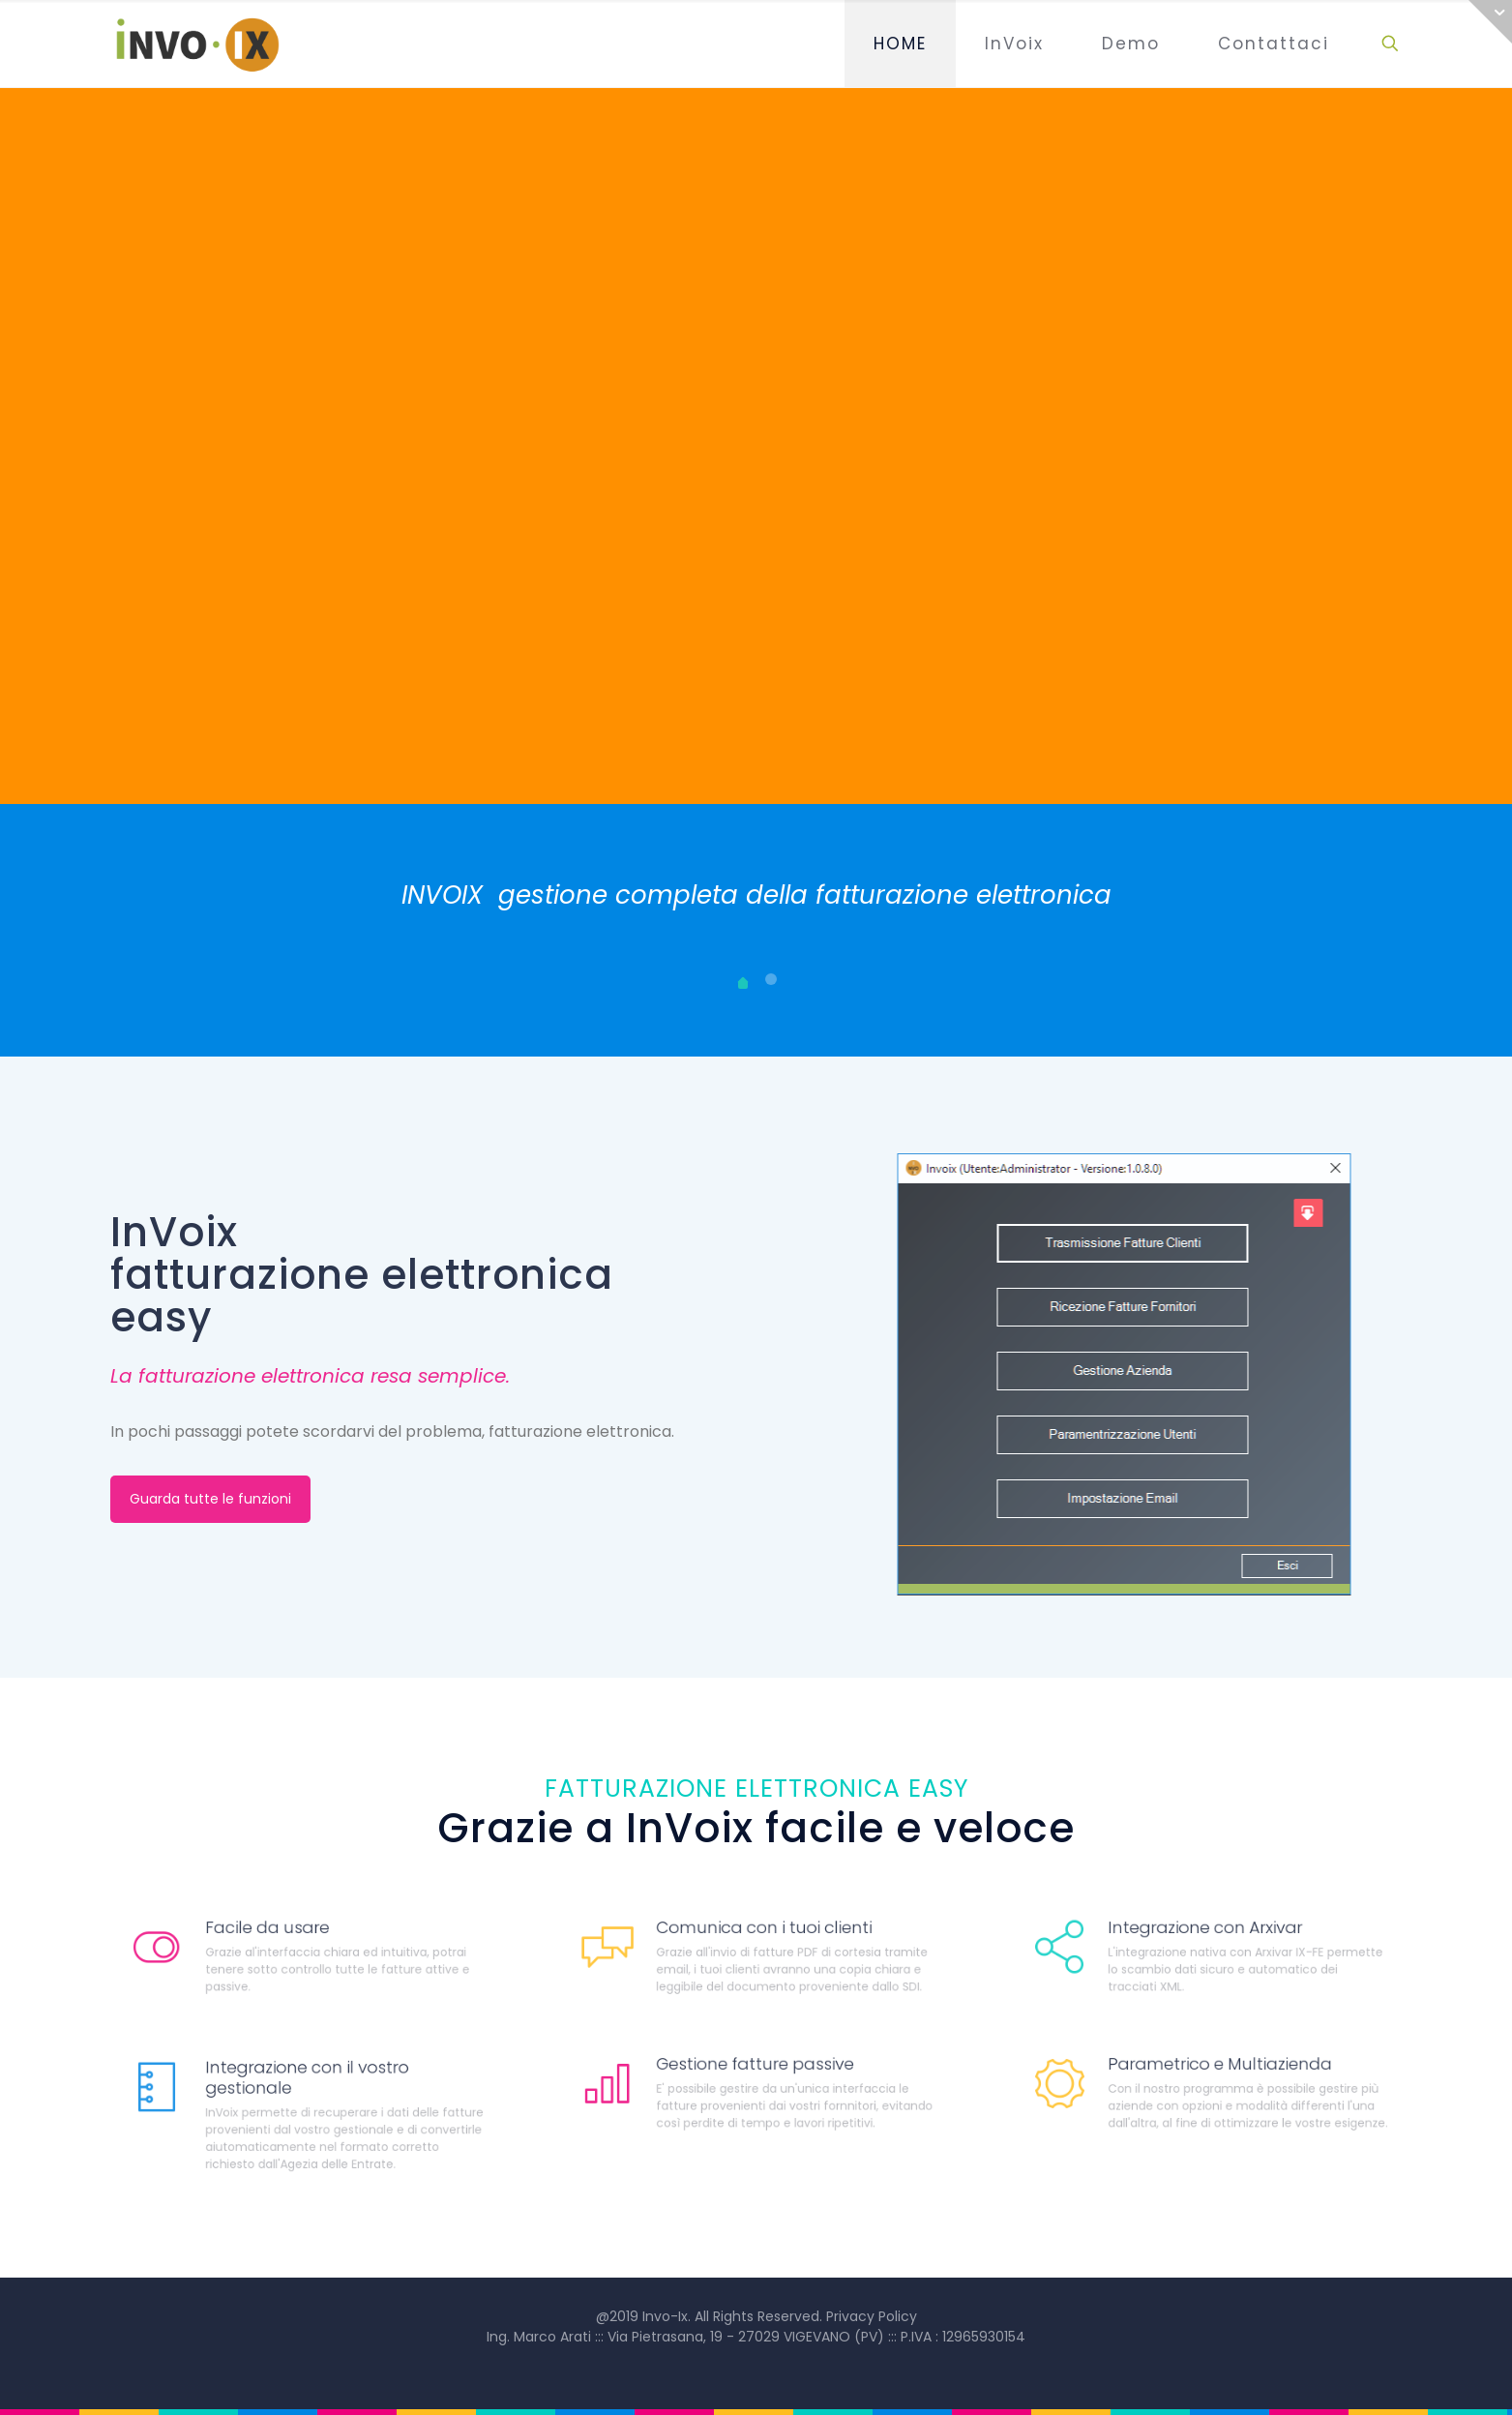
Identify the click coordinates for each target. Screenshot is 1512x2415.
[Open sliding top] (1490, 22)
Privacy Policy (871, 2316)
